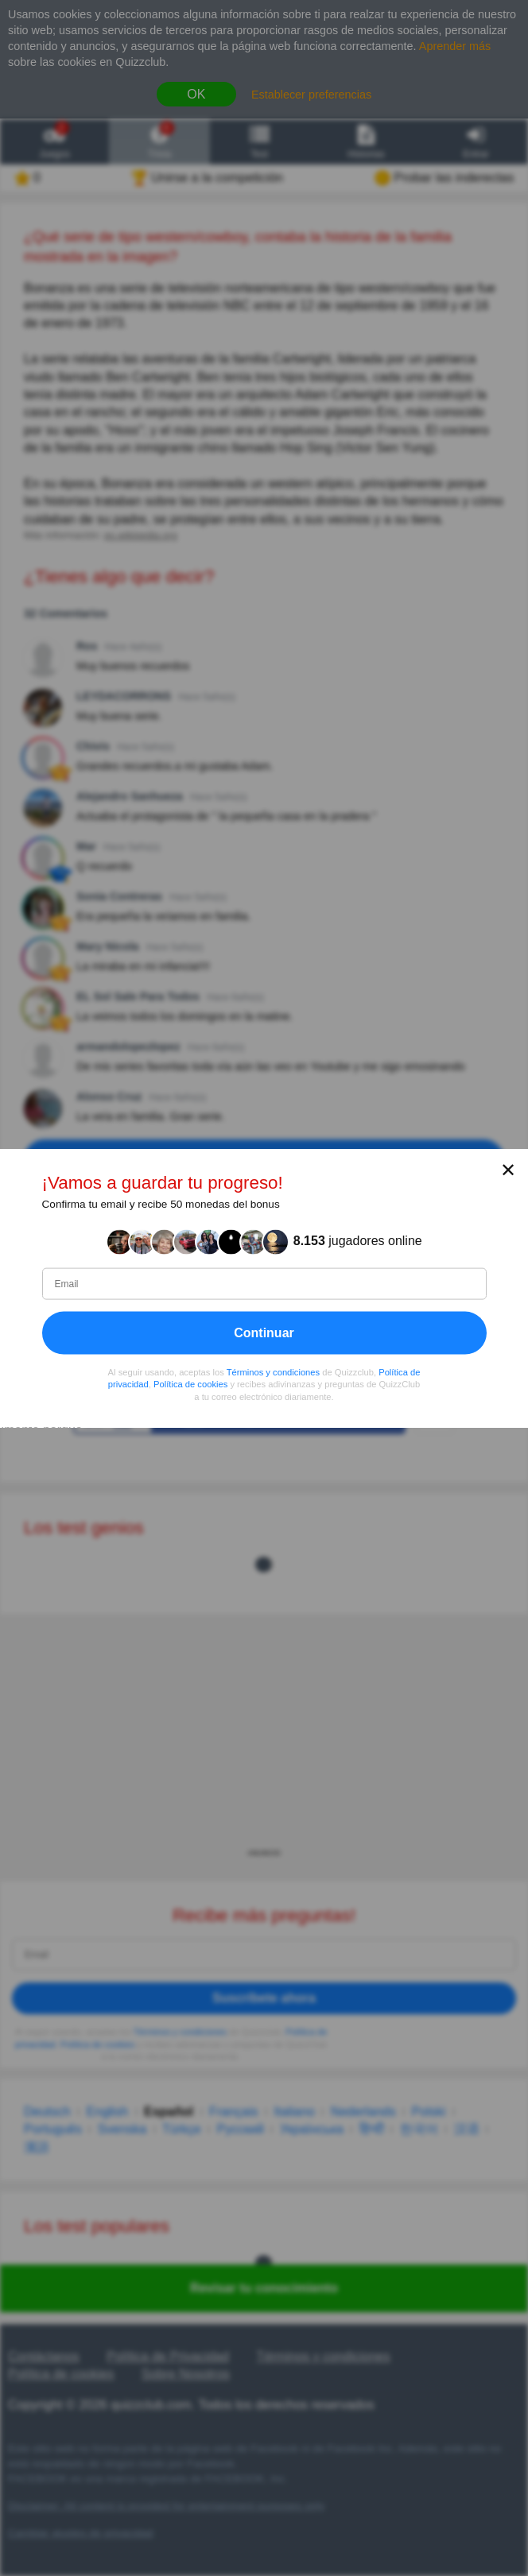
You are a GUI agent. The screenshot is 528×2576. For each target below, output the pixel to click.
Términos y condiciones (273, 1371)
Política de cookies (190, 1384)
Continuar (264, 1332)
